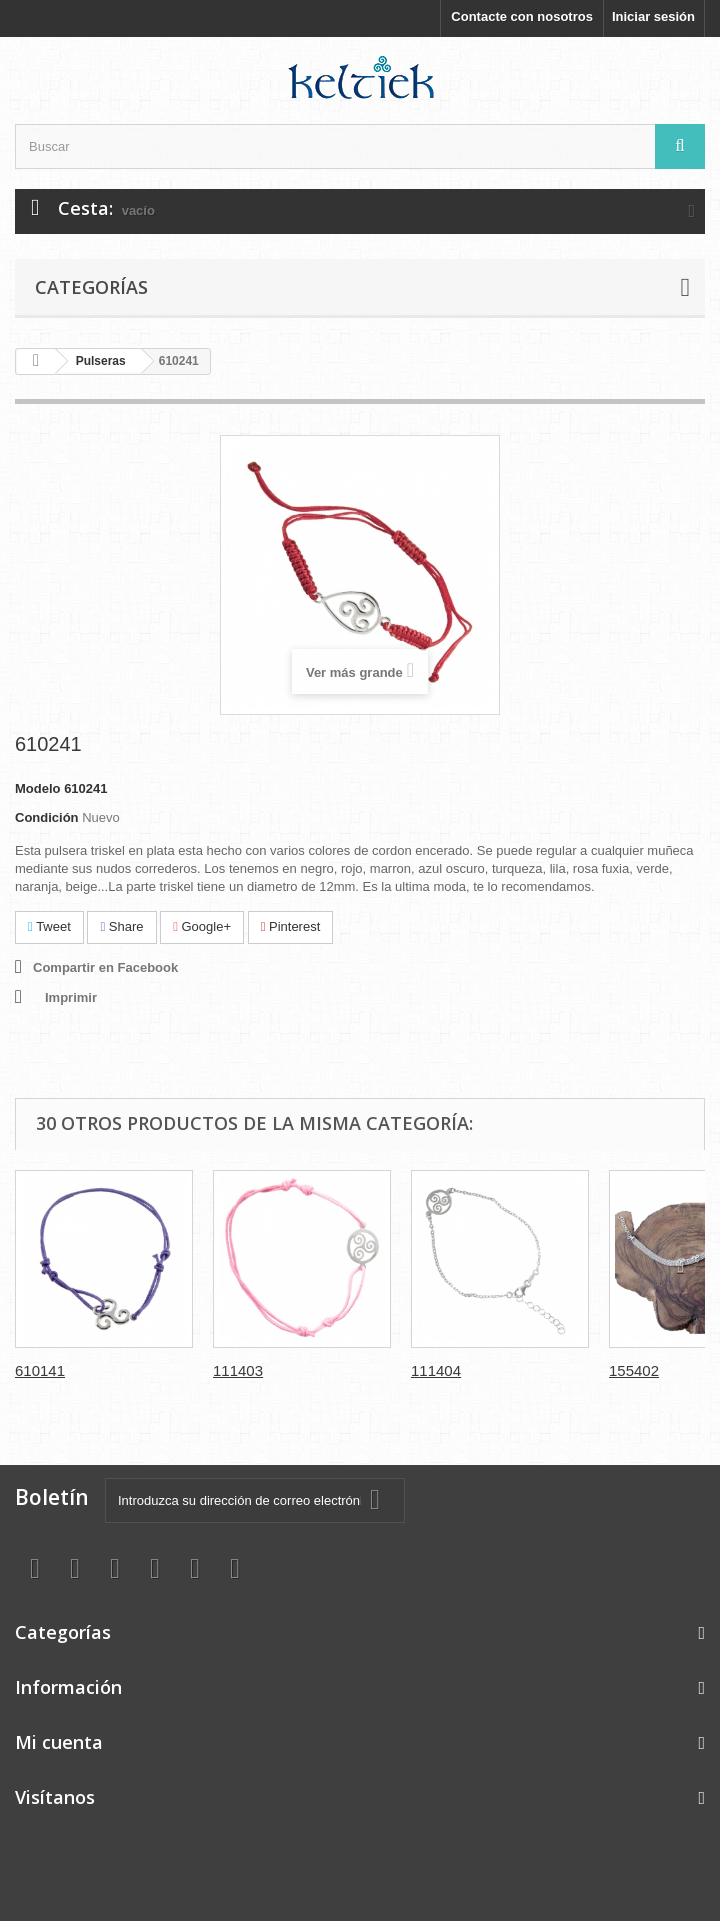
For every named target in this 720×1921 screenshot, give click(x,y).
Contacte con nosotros (522, 16)
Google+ (202, 926)
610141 (40, 1370)
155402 (634, 1370)
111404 (436, 1370)
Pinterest (291, 926)
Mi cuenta (59, 1742)
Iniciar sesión (653, 16)
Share (121, 926)
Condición (47, 817)
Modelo (38, 788)
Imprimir (71, 997)
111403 (238, 1370)
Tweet (49, 926)
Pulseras (101, 361)
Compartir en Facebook (105, 967)
